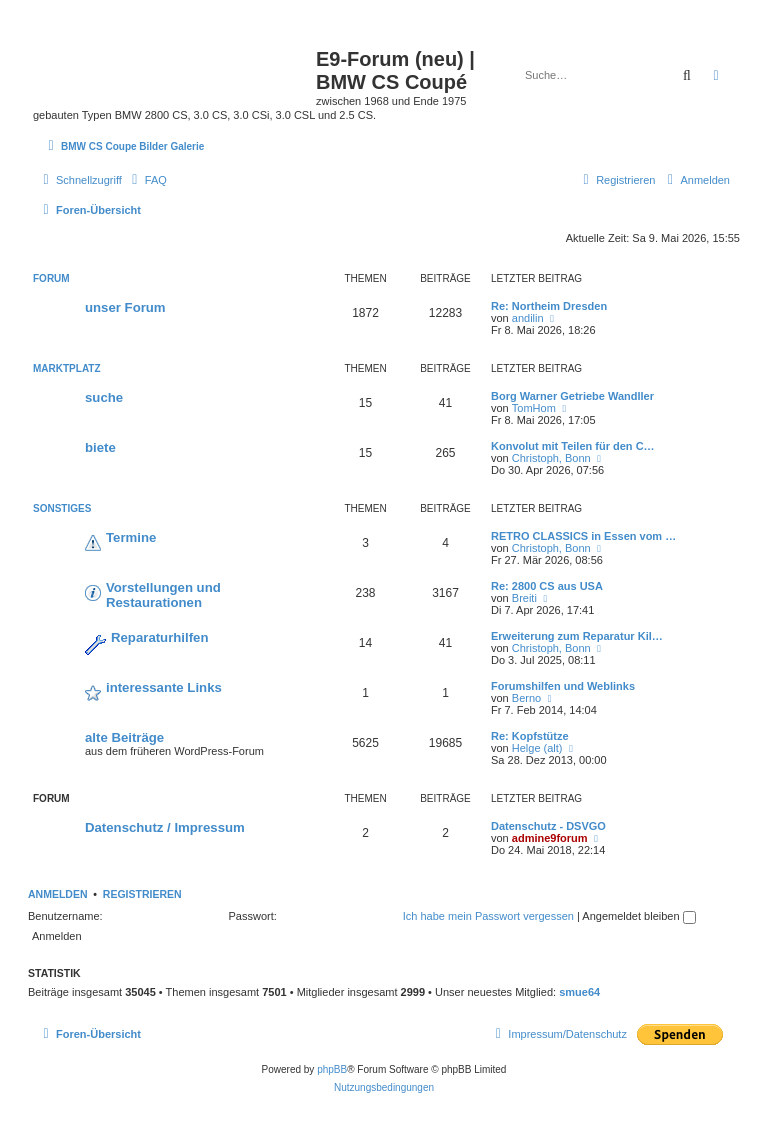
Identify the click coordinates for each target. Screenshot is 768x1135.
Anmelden (58, 894)
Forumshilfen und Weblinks (563, 686)
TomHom (534, 408)
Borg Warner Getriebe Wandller (572, 396)
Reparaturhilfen (159, 637)
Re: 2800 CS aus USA (547, 586)
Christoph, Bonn (551, 458)
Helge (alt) (537, 748)
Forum (51, 278)
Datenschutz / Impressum (165, 827)
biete (100, 447)
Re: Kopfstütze (530, 736)
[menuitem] (147, 180)
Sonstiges (62, 508)
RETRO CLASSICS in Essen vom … (583, 536)
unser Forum (125, 307)
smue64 (579, 992)
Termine (131, 537)
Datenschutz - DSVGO (548, 826)
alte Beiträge (124, 737)
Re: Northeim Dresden (549, 306)
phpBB (332, 1069)
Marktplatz (67, 368)
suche (104, 397)
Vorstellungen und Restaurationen (163, 595)
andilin (528, 318)
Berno (526, 698)
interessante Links (164, 687)
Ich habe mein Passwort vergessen (488, 916)
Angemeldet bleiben (638, 916)
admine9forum (550, 838)
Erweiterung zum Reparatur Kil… (577, 636)
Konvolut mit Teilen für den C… (573, 446)
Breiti (524, 598)
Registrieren (142, 894)
